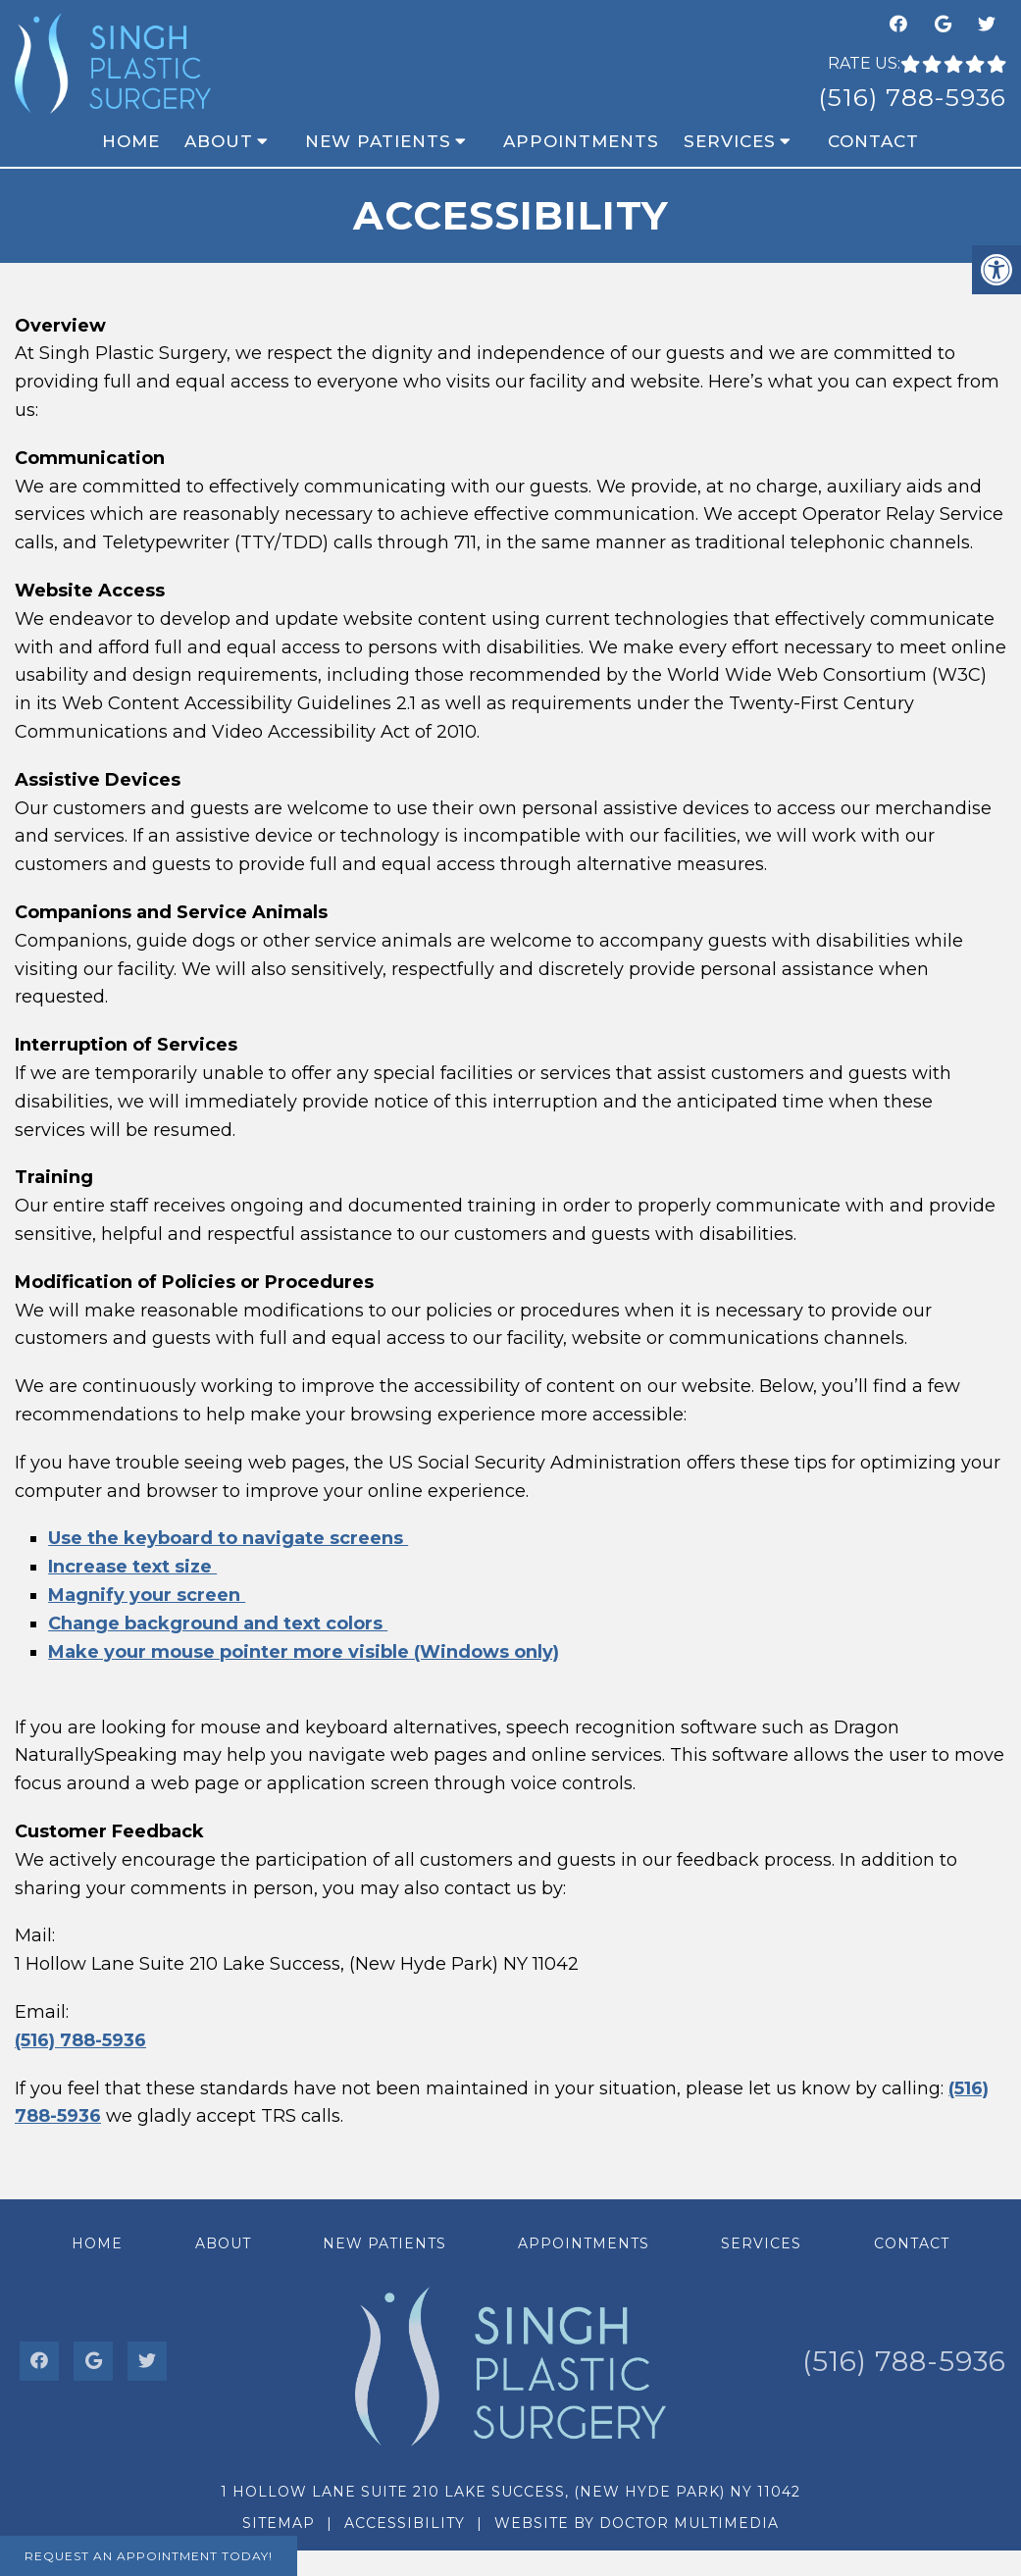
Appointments (581, 141)
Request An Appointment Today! (149, 2556)
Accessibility (404, 2523)
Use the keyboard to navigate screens (228, 1538)
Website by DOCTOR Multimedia (636, 2523)
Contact (873, 141)
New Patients (378, 141)
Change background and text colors (217, 1623)
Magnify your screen (146, 1595)
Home (131, 141)
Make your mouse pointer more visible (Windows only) (303, 1652)
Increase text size (132, 1566)
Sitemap (278, 2523)
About (218, 141)
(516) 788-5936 (912, 97)
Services (730, 141)
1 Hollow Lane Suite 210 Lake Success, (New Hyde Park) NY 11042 (510, 2491)
